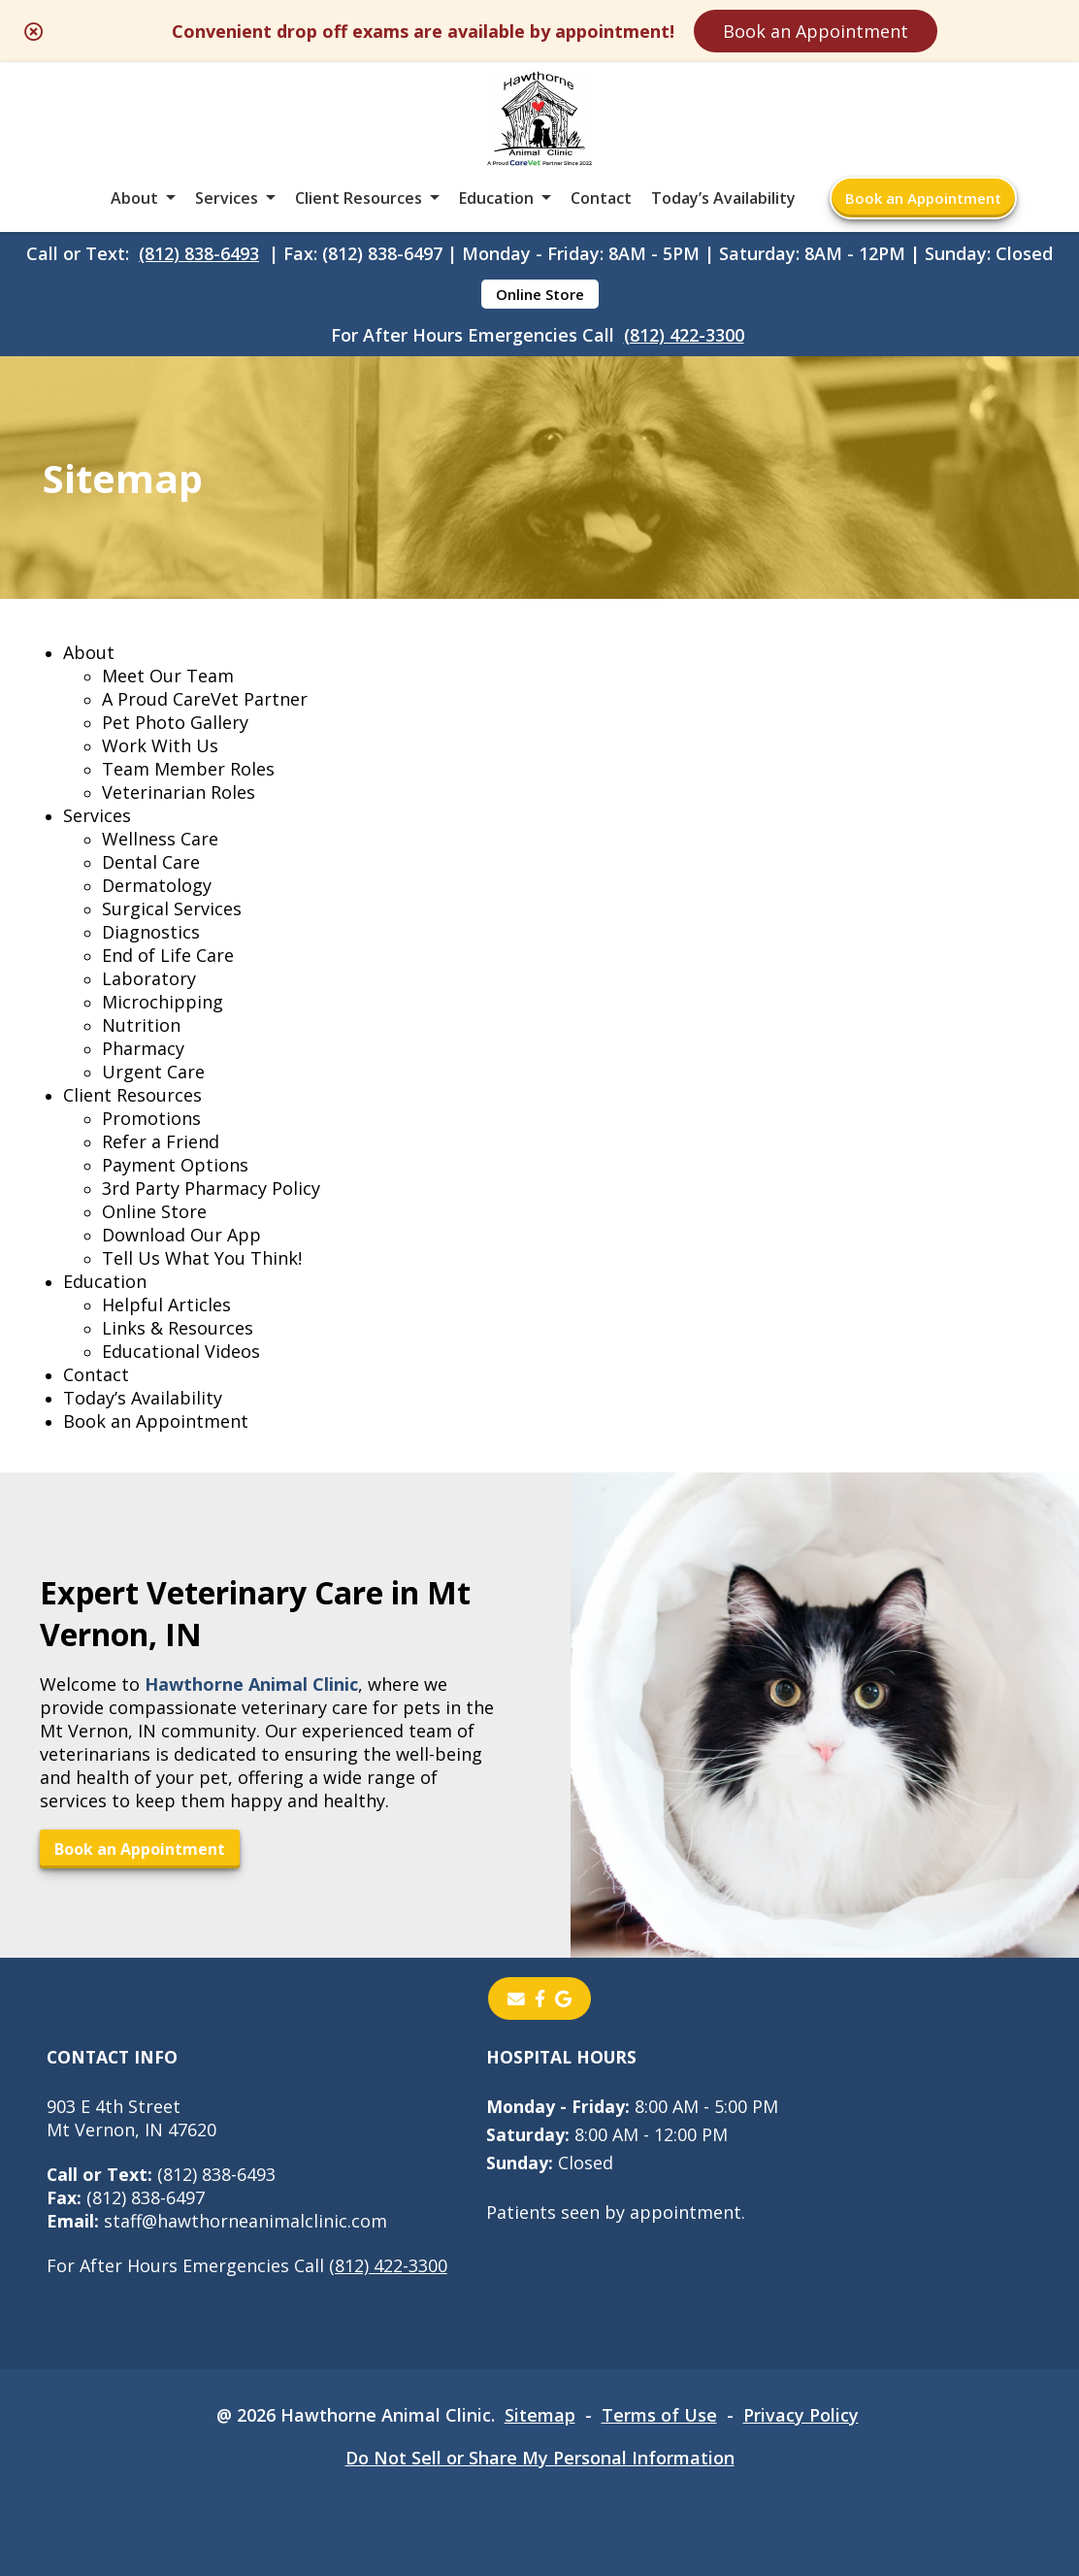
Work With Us (160, 745)
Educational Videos (181, 1351)
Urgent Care (153, 1071)
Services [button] (226, 198)
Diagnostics (151, 931)
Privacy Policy (801, 2415)
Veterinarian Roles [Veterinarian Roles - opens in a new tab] (178, 792)
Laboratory (149, 978)
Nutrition (141, 1025)
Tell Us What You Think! (202, 1258)
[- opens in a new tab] (540, 1998)
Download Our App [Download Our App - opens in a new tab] (181, 1234)
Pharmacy (143, 1048)
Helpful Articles (166, 1304)
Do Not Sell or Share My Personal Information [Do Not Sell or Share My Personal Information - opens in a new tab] (540, 2457)
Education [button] (496, 198)
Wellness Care (160, 838)
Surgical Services (172, 908)
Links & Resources (177, 1327)
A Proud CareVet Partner (205, 698)
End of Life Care (168, 955)
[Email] (516, 1998)
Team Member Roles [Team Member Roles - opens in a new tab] (188, 768)
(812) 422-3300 (684, 335)
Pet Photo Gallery (175, 722)
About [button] (134, 198)
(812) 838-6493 (199, 253)
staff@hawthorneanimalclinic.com (217, 2220)
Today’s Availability (723, 198)
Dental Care (151, 862)
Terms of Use (659, 2415)
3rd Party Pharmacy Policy (211, 1188)
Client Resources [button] (358, 198)
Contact (601, 198)
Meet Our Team (168, 675)
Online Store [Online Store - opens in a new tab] (540, 294)
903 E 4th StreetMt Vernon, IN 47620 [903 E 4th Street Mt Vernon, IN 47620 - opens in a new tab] (131, 2118)
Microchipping (162, 1001)
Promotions (151, 1118)
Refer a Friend (160, 1141)
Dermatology (157, 885)
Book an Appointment (815, 31)
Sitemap (540, 2415)
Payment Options (175, 1164)
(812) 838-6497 (126, 2197)
